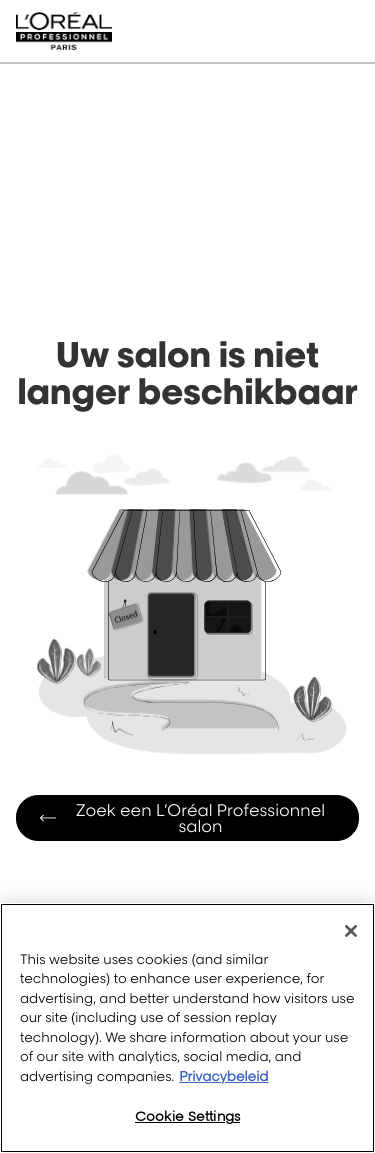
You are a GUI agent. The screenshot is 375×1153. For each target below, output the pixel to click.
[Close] (351, 931)
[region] (187, 1028)
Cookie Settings (187, 1116)
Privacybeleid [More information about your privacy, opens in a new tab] (223, 1077)
